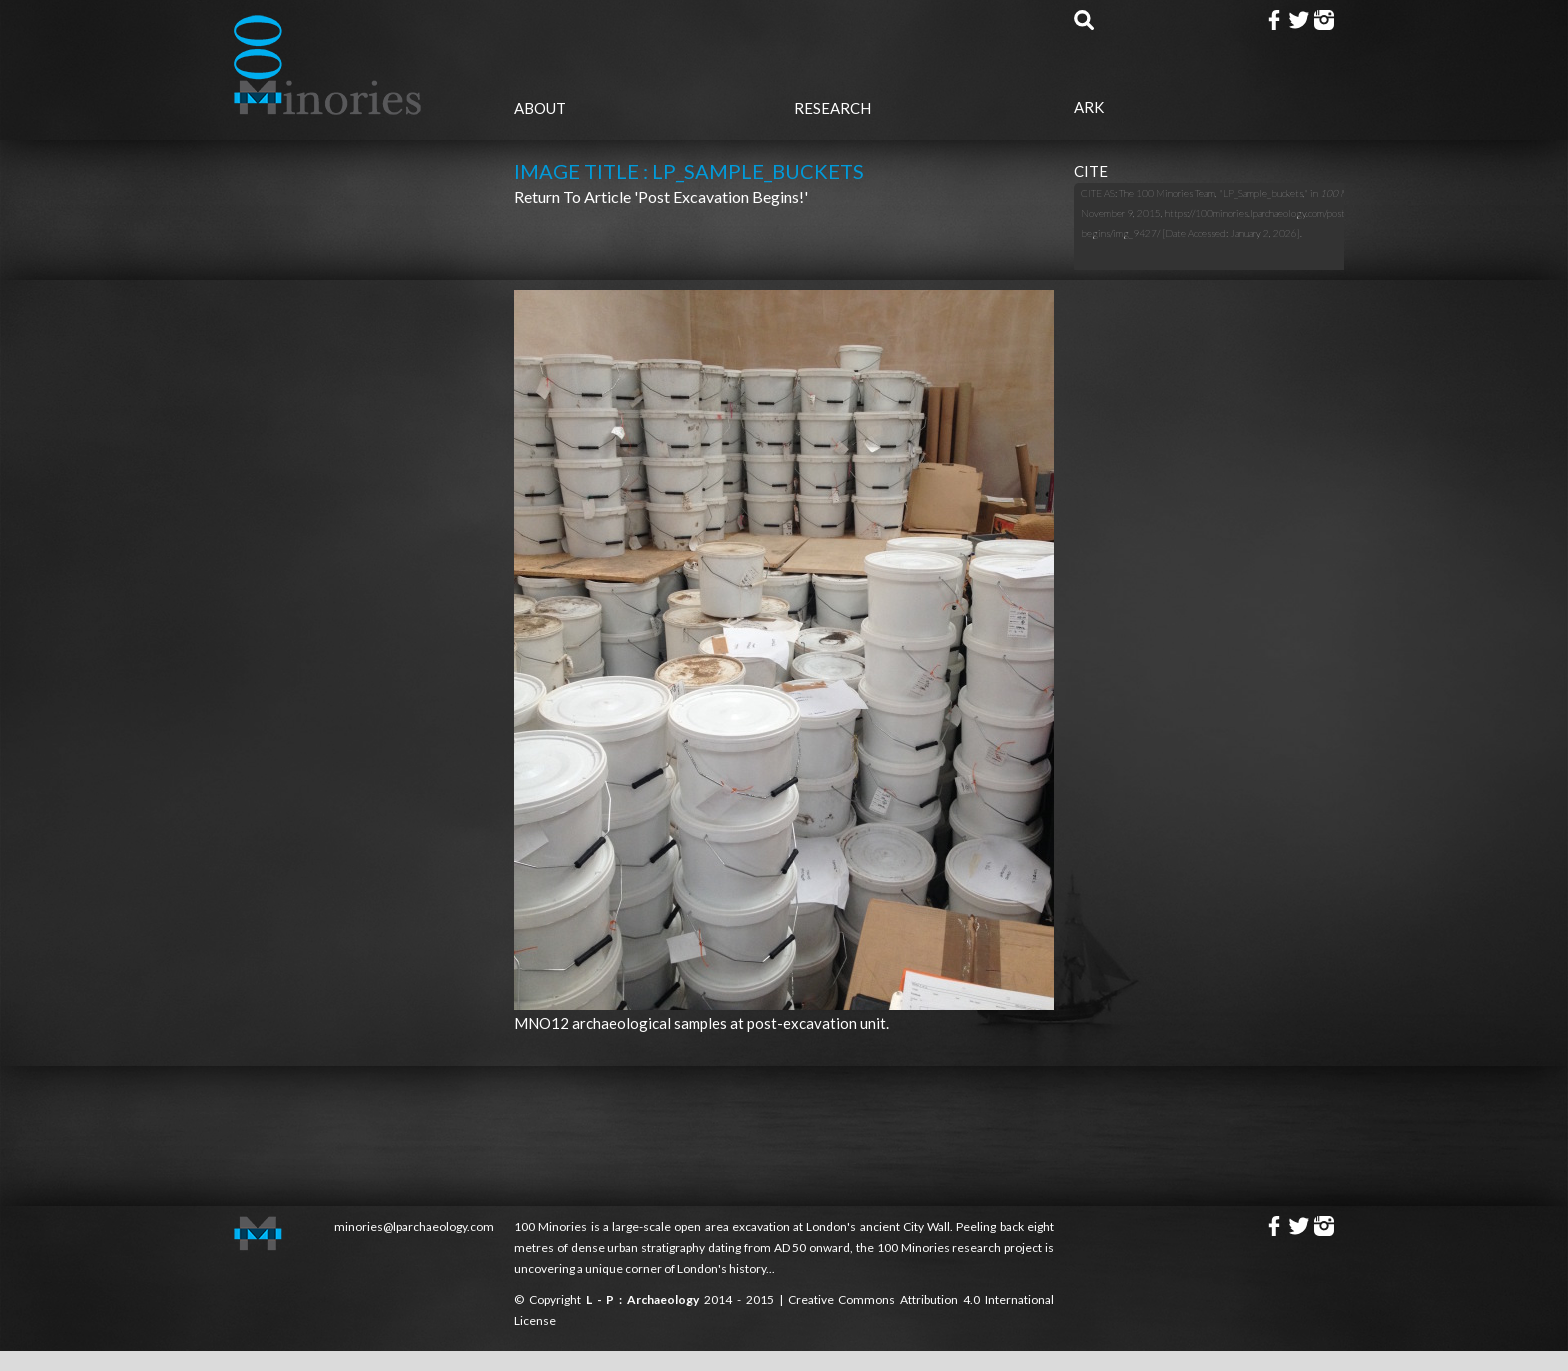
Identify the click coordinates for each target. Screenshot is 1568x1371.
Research (832, 108)
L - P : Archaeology (645, 1299)
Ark (1089, 107)
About (540, 108)
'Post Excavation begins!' (721, 196)
